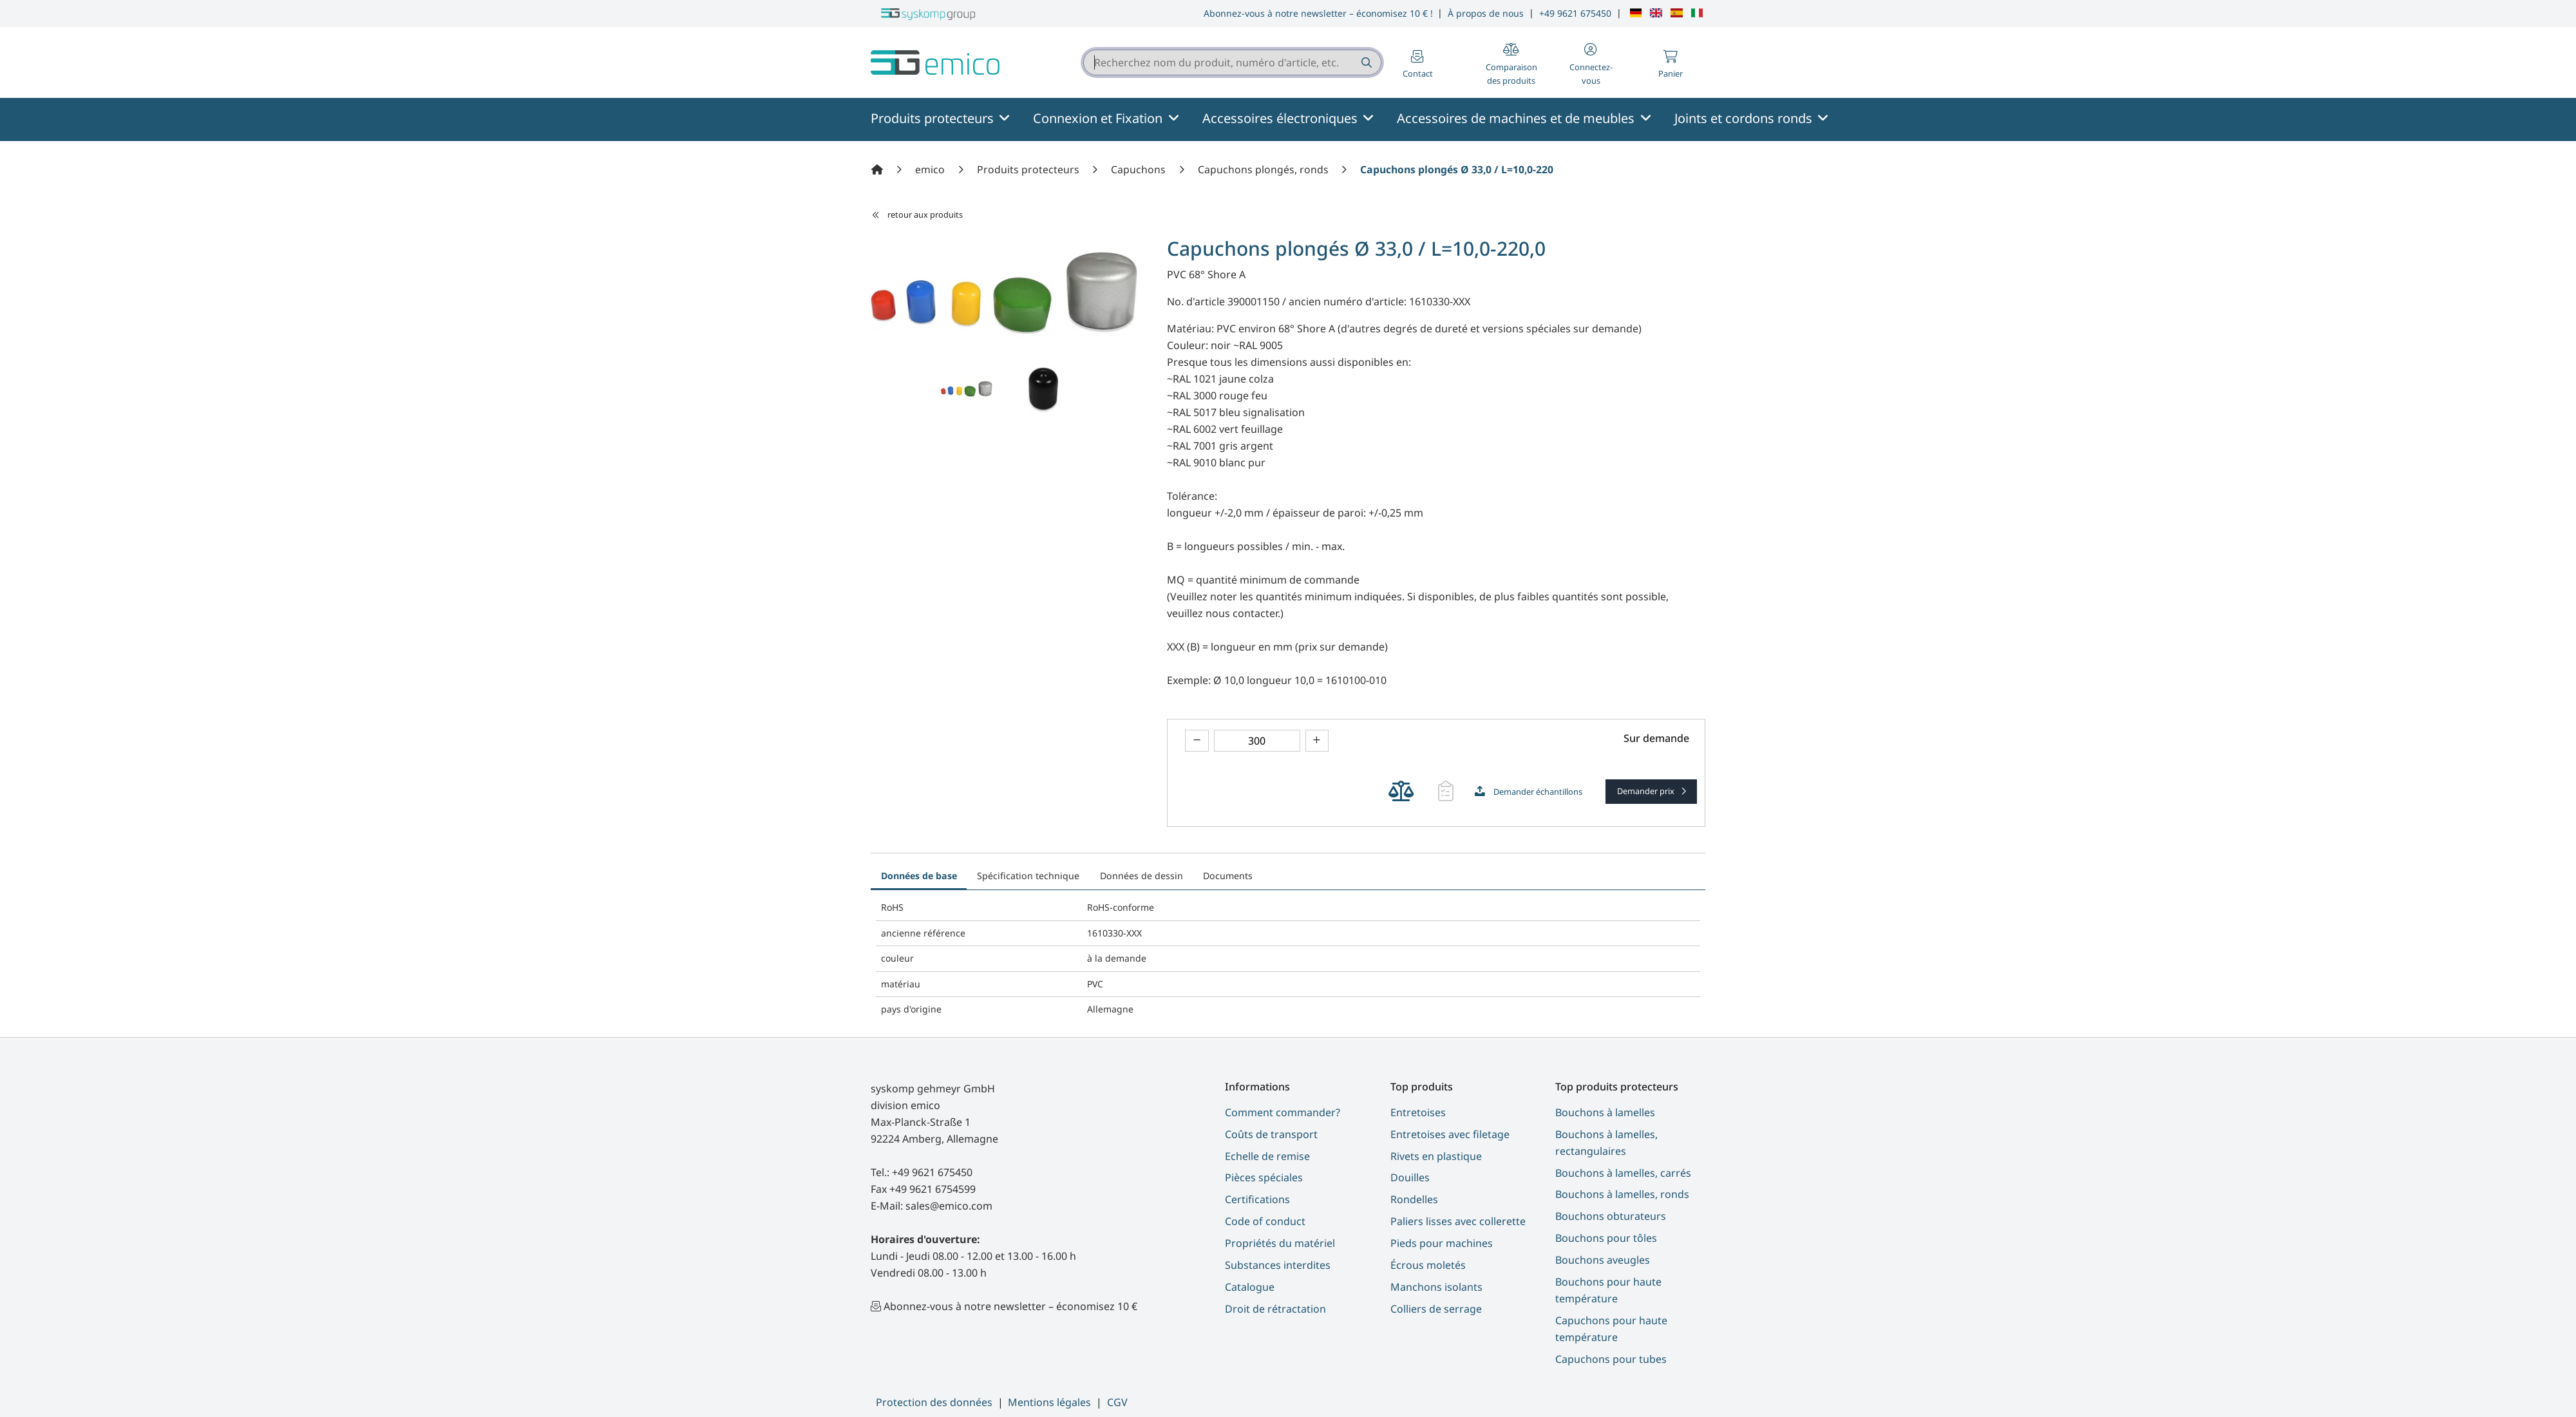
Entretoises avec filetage (1450, 1134)
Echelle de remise (1267, 1156)
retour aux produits (917, 214)
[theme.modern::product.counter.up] (1317, 741)
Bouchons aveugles (1602, 1260)
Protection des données (934, 1402)
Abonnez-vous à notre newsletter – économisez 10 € (1010, 1306)
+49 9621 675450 (1575, 13)
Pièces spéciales (1264, 1177)
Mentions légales (1049, 1402)
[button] (1590, 65)
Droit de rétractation (1275, 1309)
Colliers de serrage (1436, 1309)
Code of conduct (1265, 1221)
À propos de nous (1486, 13)
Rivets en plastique (1436, 1156)
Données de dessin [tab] (1141, 876)
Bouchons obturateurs (1610, 1216)
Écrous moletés (1428, 1265)
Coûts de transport (1271, 1134)
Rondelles (1414, 1199)
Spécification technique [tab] (1028, 876)
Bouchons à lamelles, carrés (1623, 1173)
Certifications (1257, 1199)
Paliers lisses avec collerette (1458, 1221)
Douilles (1410, 1177)
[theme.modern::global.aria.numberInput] (1257, 741)
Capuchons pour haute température (1611, 1328)
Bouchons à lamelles (1605, 1112)
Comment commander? (1282, 1112)
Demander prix (1646, 791)
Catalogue (1249, 1287)
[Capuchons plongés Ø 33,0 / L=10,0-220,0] (1461, 169)
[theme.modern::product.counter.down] (1197, 741)
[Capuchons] (1139, 169)
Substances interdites (1278, 1265)
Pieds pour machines (1441, 1243)
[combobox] (1232, 62)
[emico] (931, 169)
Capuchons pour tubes (1611, 1359)
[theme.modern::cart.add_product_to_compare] (1401, 791)
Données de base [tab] (919, 876)
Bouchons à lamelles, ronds (1622, 1194)
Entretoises (1418, 1112)
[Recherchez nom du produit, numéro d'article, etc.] (1365, 62)
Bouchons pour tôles (1606, 1238)
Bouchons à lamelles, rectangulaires (1606, 1142)
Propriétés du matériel (1280, 1243)
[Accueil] (878, 169)
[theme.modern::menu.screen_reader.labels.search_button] (1365, 62)
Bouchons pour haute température (1608, 1290)
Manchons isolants (1436, 1287)
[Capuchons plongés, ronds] (1264, 169)
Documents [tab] (1228, 876)
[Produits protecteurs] (1029, 169)
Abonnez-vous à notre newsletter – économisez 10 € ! (1318, 13)
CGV (1117, 1402)
